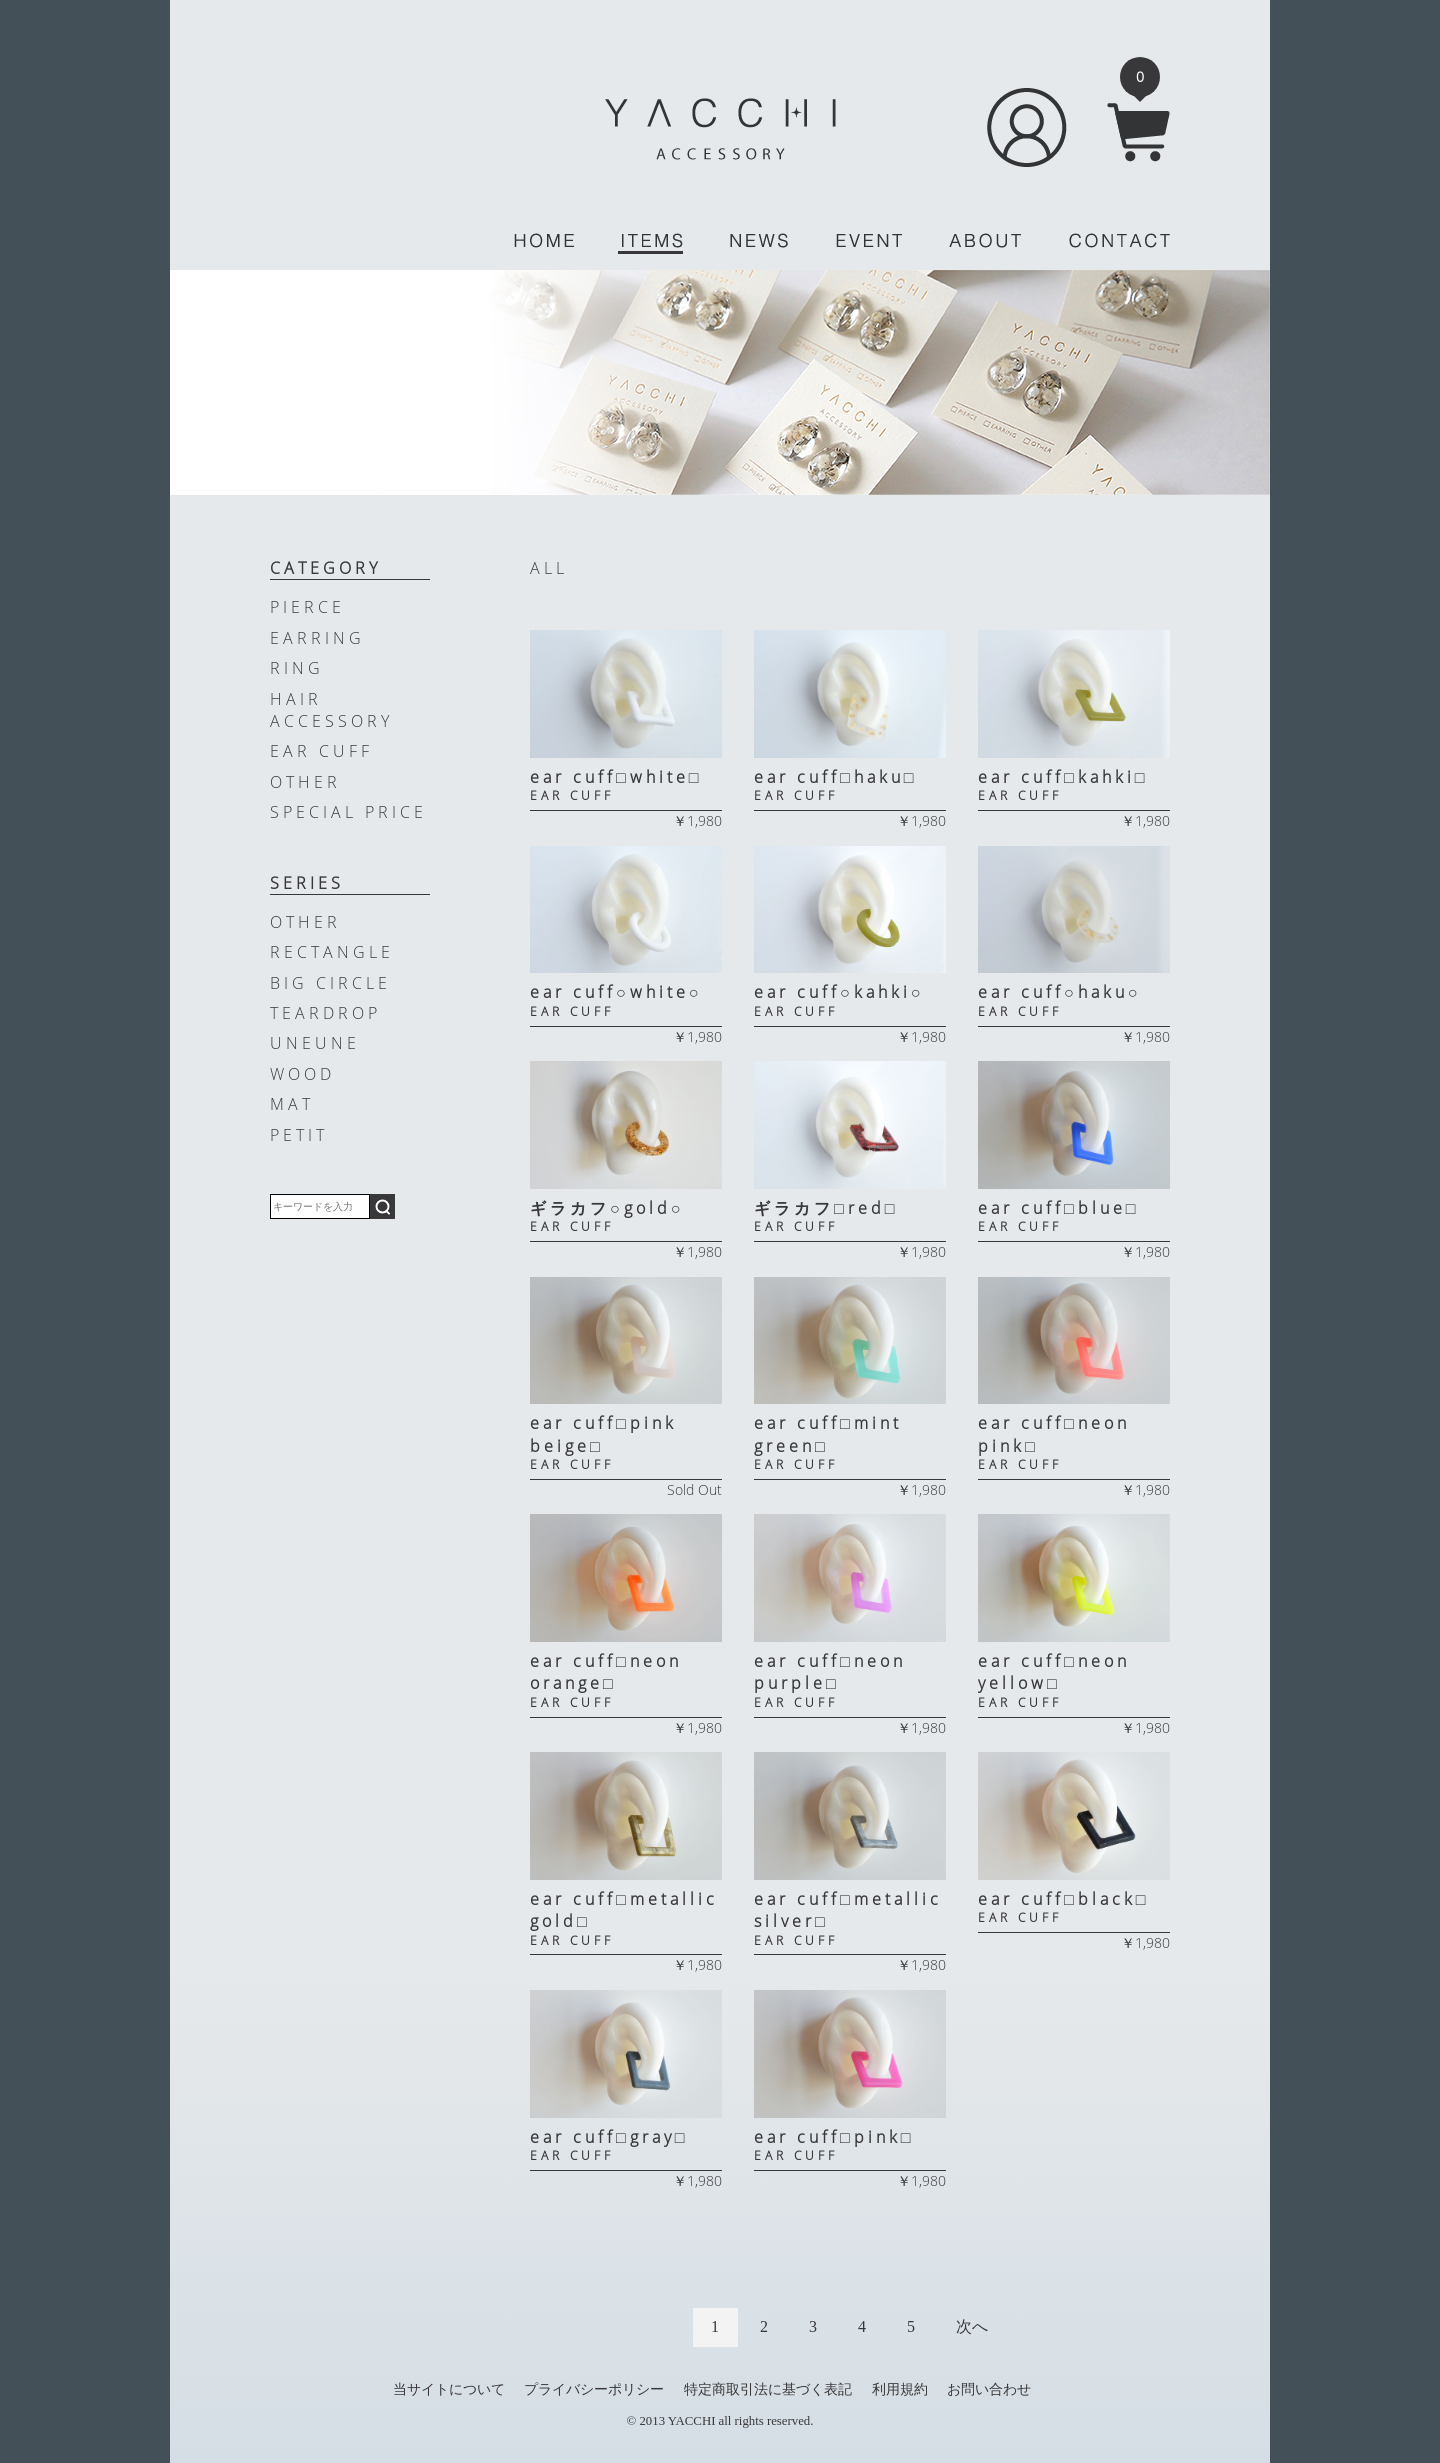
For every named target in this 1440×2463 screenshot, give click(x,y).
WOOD (302, 1074)
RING (297, 668)
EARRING (317, 638)
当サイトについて (449, 2389)
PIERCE (307, 607)
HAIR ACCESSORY (331, 710)
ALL (549, 568)
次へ (972, 2326)
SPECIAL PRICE (348, 812)
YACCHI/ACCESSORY (720, 129)
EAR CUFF (321, 751)
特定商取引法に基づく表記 (768, 2389)
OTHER (305, 782)
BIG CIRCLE (330, 983)
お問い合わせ (989, 2389)
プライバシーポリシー (594, 2389)
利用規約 (900, 2389)
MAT (292, 1104)
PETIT (299, 1135)
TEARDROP (325, 1013)
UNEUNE (315, 1043)
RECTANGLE (332, 952)
